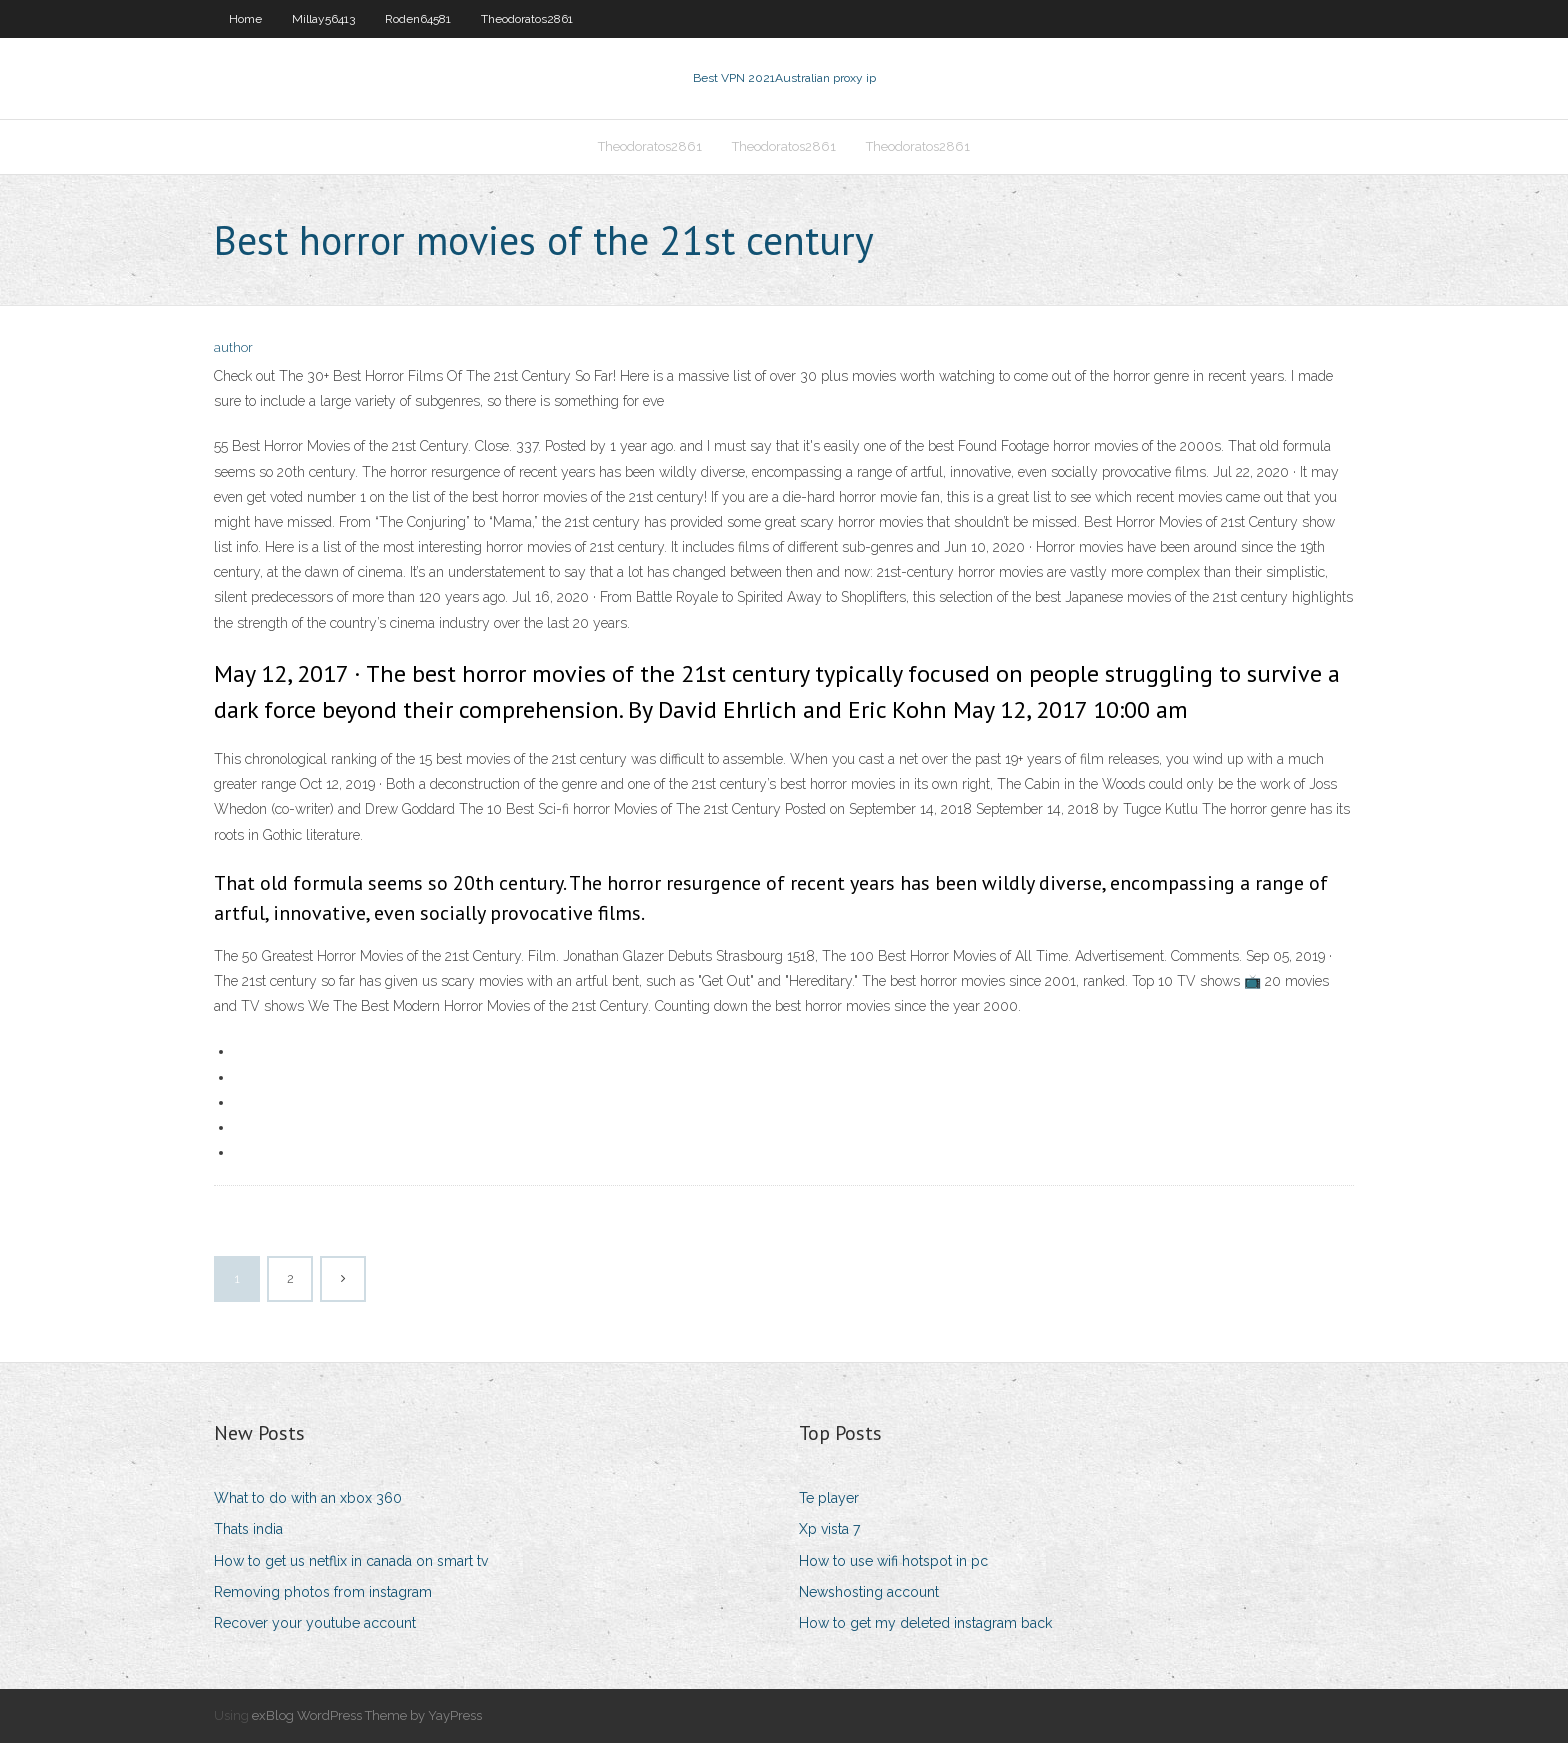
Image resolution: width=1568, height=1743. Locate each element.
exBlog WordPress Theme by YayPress (367, 1715)
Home (245, 19)
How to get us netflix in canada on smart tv (351, 1561)
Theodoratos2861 (527, 19)
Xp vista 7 (829, 1529)
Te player (829, 1498)
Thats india (248, 1529)
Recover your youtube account (315, 1623)
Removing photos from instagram (323, 1592)
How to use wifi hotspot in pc (893, 1561)
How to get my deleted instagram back (925, 1623)
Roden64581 (418, 19)
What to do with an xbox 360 (308, 1498)
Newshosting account (869, 1592)
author (233, 347)
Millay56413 (323, 19)
